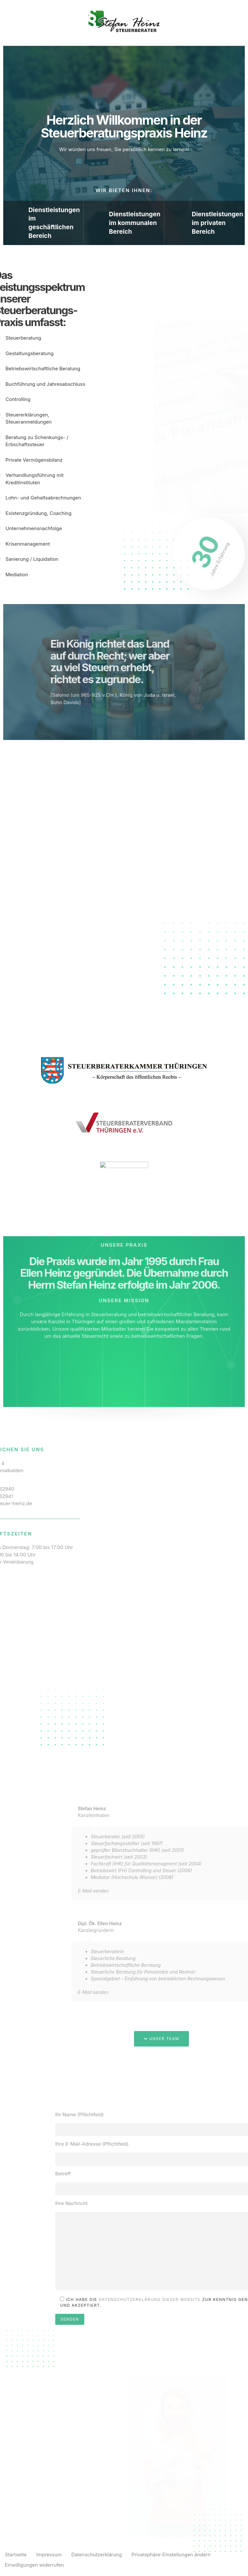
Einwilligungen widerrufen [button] (34, 2565)
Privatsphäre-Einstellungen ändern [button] (171, 2555)
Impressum (48, 2555)
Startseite (15, 2555)
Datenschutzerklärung (96, 2555)
